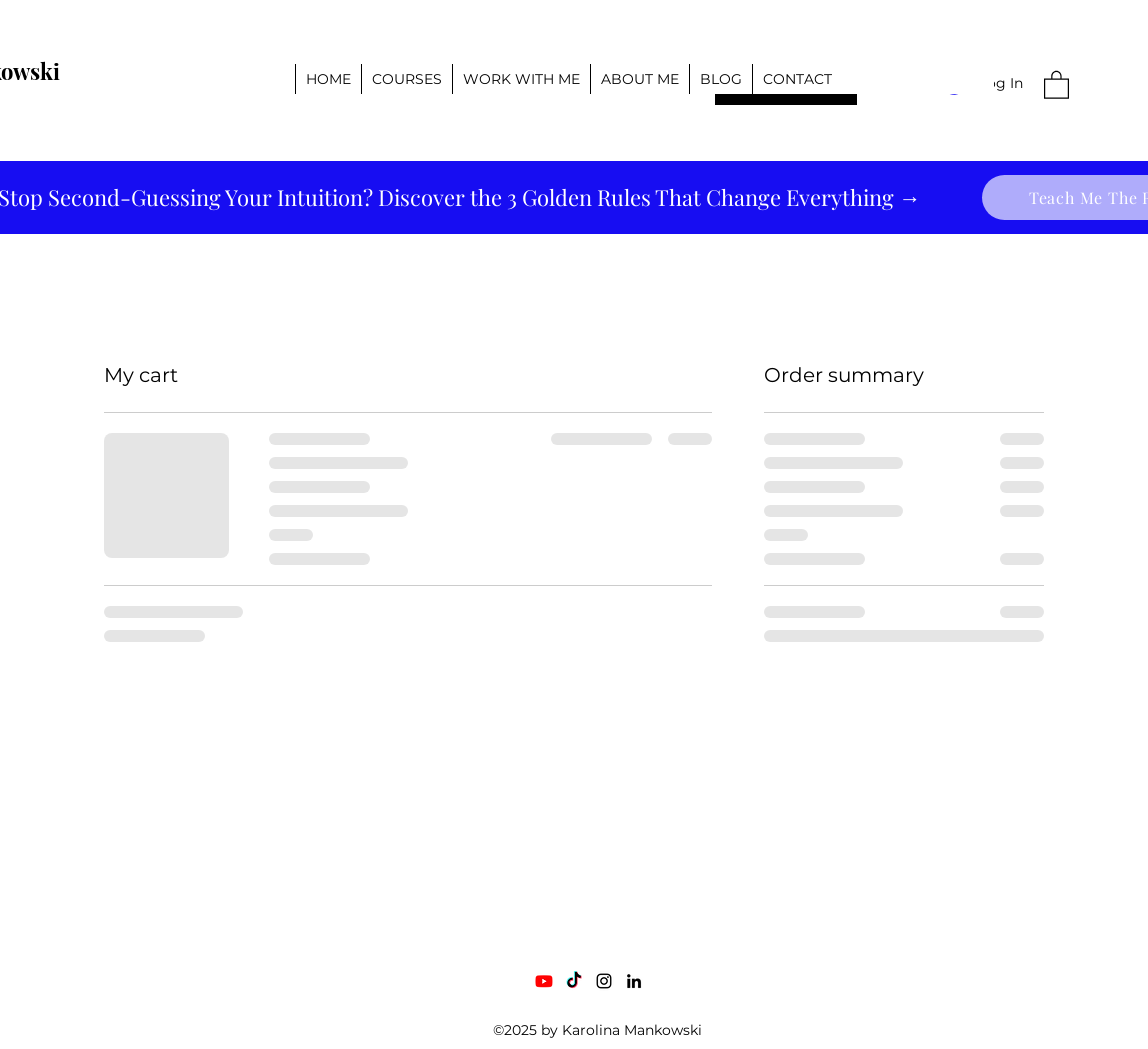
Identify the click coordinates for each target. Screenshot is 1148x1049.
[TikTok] (574, 981)
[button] (1056, 84)
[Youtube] (544, 981)
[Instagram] (604, 981)
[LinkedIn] (634, 981)
